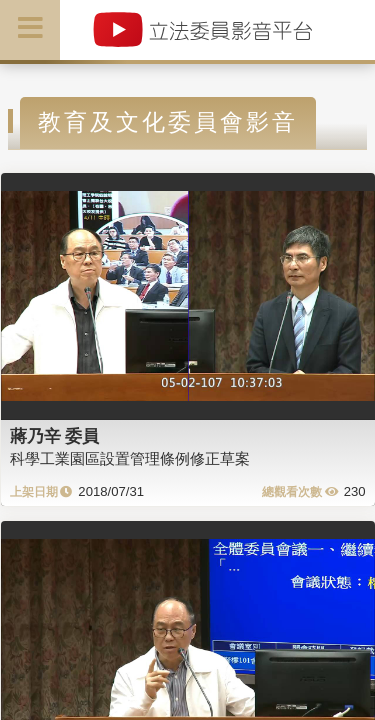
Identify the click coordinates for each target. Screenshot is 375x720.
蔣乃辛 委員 (55, 436)
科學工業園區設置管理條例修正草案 (130, 458)
